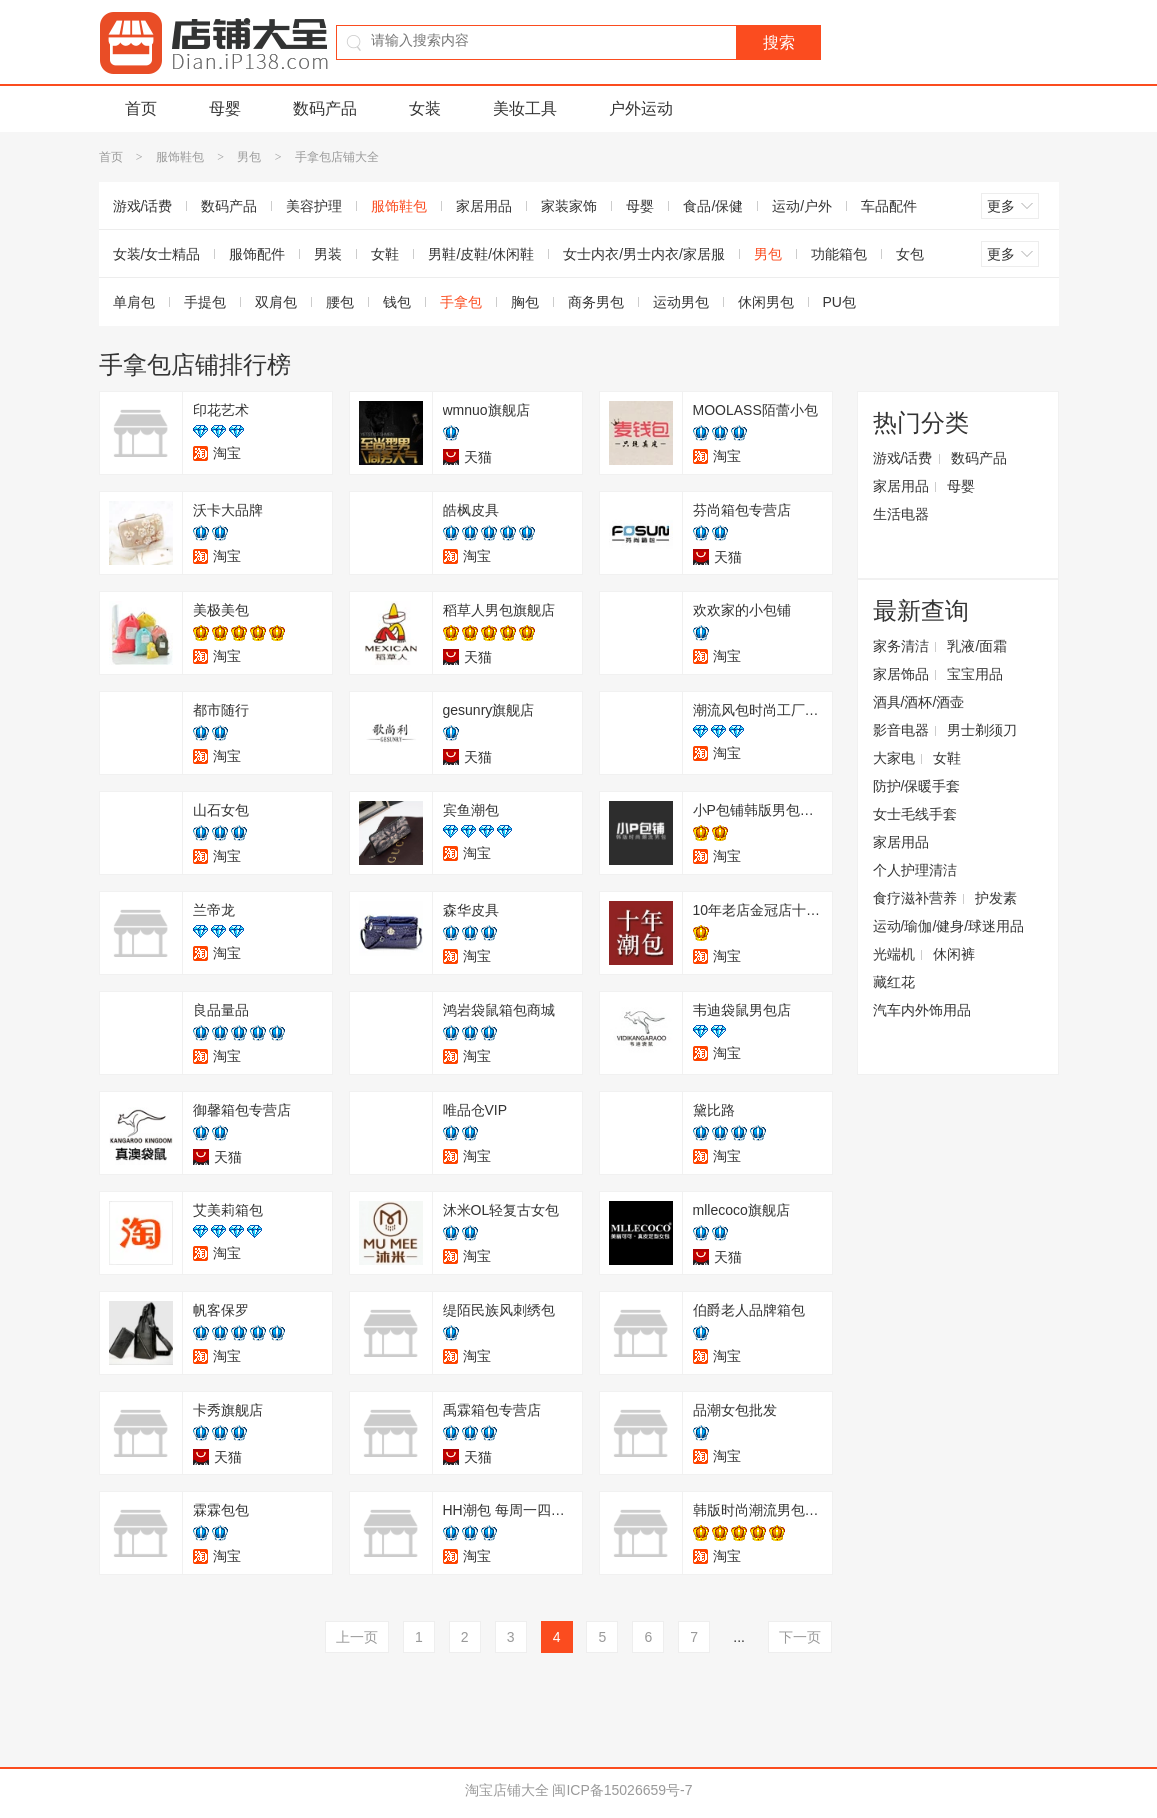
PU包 (839, 302)
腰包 (340, 302)
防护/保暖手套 (917, 786)
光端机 (894, 954)
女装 (425, 108)
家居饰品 (901, 674)
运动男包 (681, 302)
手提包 (205, 302)
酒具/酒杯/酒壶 (919, 702)
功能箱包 (839, 254)
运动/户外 (802, 206)
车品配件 (889, 206)
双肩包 (276, 302)
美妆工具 (525, 108)
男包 (249, 157)
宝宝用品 (975, 674)
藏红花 (894, 982)
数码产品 (325, 108)
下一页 (800, 1637)
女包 (910, 254)
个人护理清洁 (915, 870)
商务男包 (596, 302)
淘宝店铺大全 (507, 1790)
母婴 (225, 108)
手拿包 (461, 302)
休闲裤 (954, 954)
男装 (328, 254)
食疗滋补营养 (915, 898)
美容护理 (314, 206)
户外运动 (641, 108)
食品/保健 (713, 206)
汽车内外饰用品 (922, 1010)
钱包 (397, 302)
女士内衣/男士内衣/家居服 (644, 254)
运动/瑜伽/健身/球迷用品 (949, 926)
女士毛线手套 (915, 814)
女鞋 (385, 254)
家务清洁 (901, 646)
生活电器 (901, 514)
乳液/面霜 (977, 646)
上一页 (357, 1637)
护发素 (996, 898)
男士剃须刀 (982, 730)
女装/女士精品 (157, 254)
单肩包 (134, 302)
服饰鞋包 (180, 157)
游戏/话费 (143, 206)
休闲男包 (766, 302)
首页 (141, 108)
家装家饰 (569, 206)
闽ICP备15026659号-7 (622, 1790)
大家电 (894, 758)
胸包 (525, 302)
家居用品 (484, 206)
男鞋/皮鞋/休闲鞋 (481, 254)
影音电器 (901, 730)
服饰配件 (257, 254)
